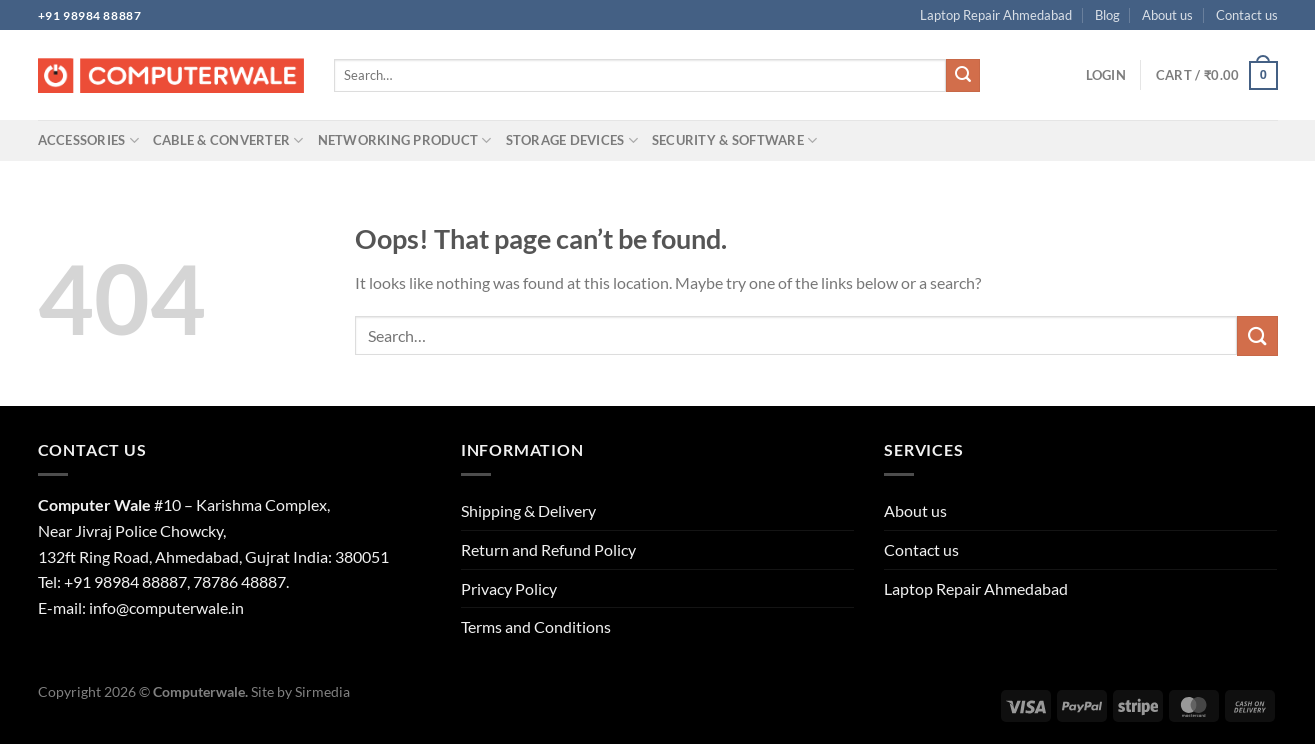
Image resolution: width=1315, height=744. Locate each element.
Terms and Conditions (536, 626)
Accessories (88, 140)
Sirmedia (322, 691)
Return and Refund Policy (548, 549)
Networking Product (405, 140)
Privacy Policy (509, 588)
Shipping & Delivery (528, 510)
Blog (1107, 15)
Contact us (1247, 15)
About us (1167, 15)
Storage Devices (572, 140)
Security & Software (734, 140)
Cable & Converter (228, 140)
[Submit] (963, 76)
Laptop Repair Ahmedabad (996, 15)
